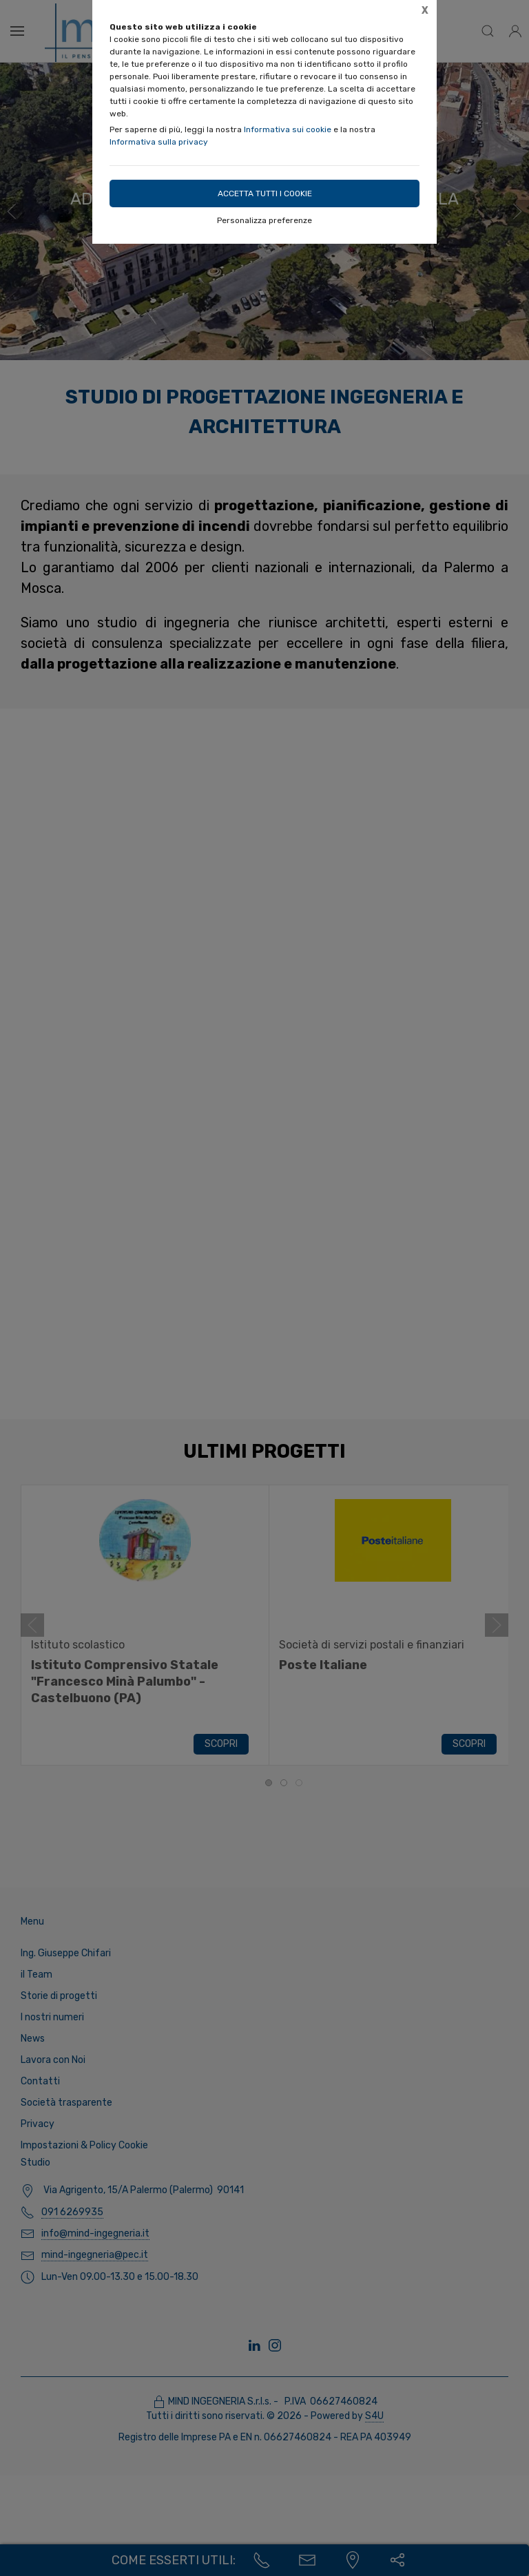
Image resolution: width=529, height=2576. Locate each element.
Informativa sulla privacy (159, 142)
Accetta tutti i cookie (265, 193)
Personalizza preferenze (264, 220)
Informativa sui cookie (287, 129)
